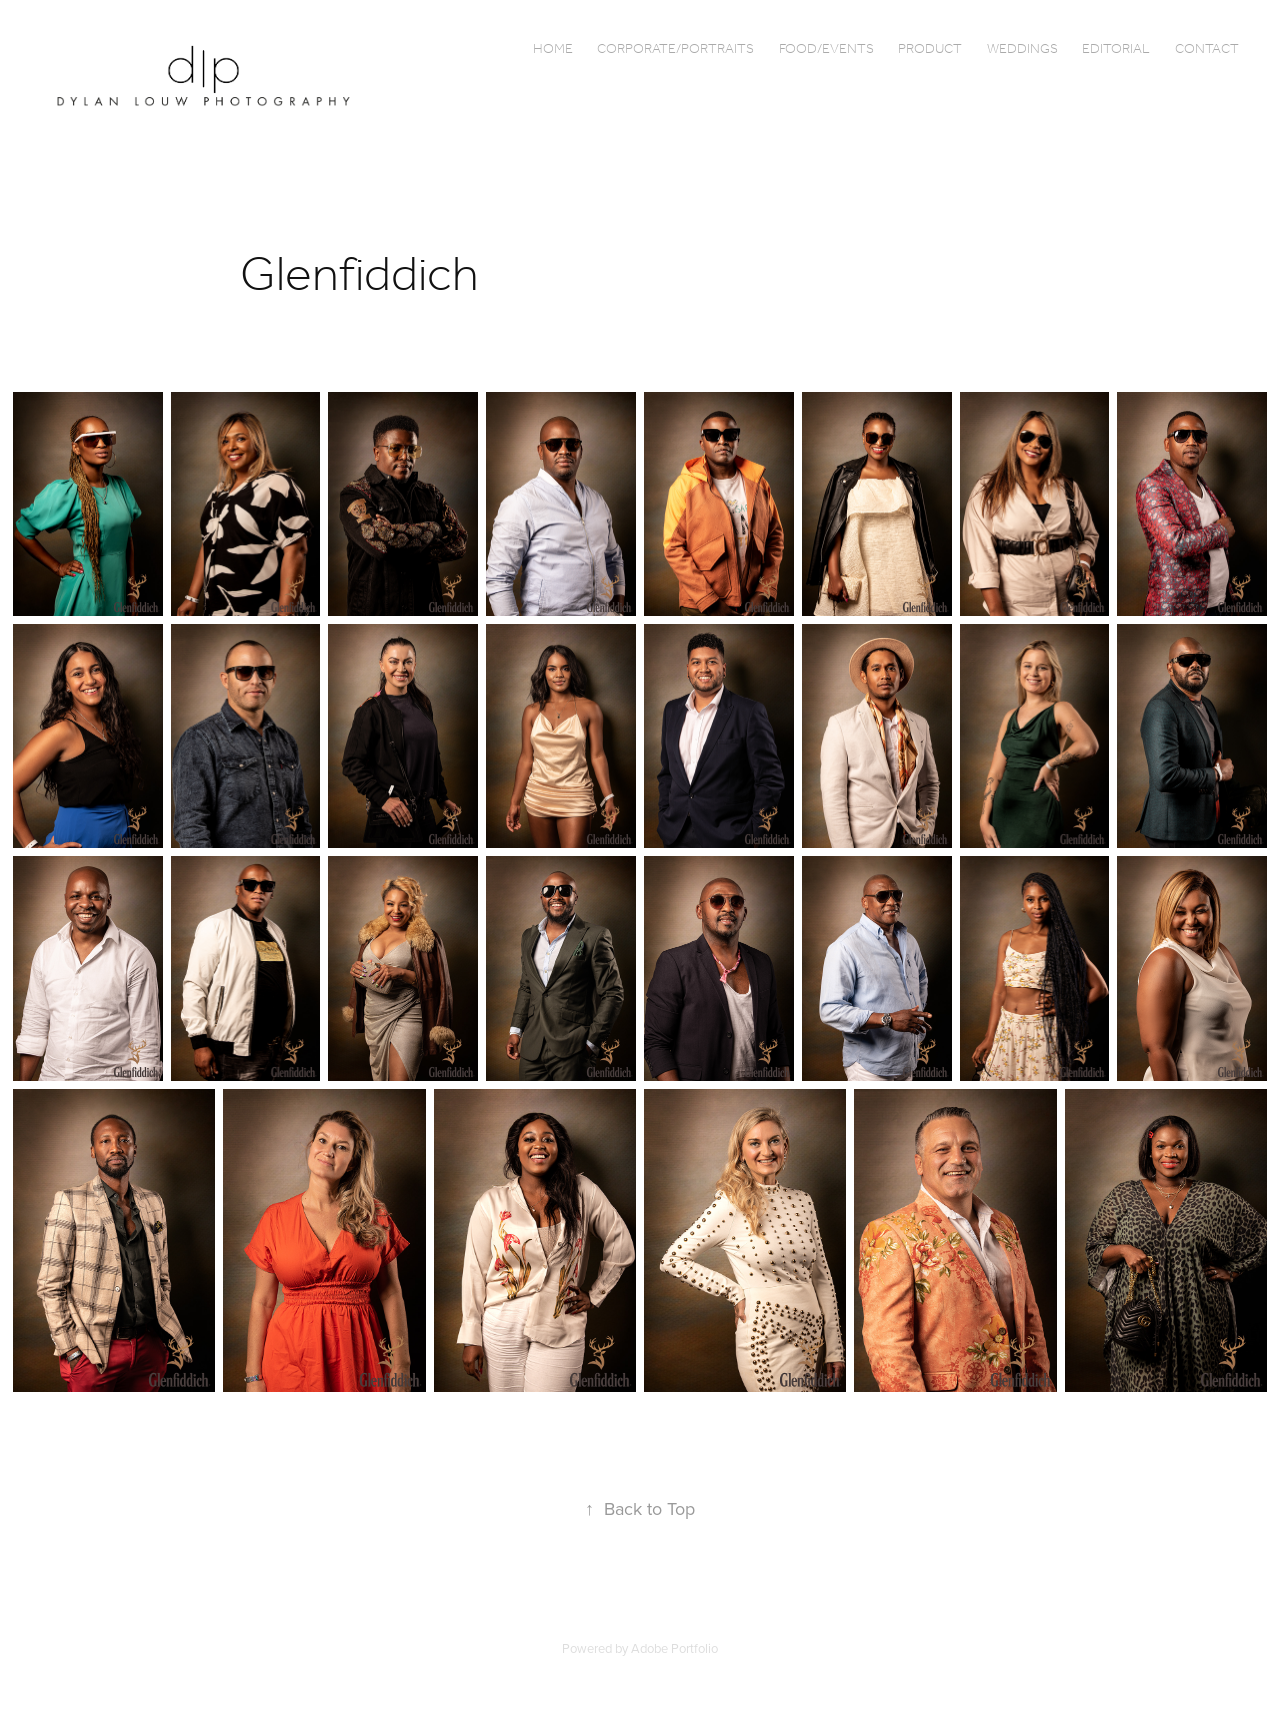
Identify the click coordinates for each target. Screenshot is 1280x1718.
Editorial (1116, 49)
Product (930, 49)
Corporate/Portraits (675, 49)
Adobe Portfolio (674, 1648)
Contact (1207, 49)
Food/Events (826, 49)
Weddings (1022, 49)
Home (553, 49)
